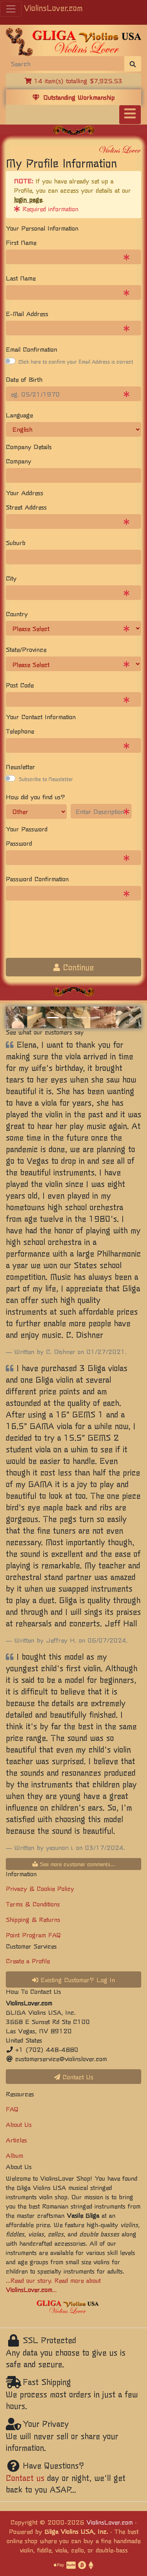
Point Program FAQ (33, 1934)
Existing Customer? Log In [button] (73, 1979)
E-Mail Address (27, 313)
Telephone (20, 730)
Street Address (26, 506)
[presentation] (64, 936)
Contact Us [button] (73, 2076)
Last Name (20, 277)
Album (14, 2155)
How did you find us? (35, 796)
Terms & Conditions (33, 1903)
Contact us (25, 2477)
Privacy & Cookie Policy (40, 1888)
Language (19, 414)
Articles (16, 2139)
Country (17, 613)
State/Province (26, 649)
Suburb (15, 542)
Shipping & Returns (33, 1919)
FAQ (12, 2108)
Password (19, 843)
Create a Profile (28, 1960)
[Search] (65, 63)
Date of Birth (24, 379)
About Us (19, 2124)
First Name (21, 242)
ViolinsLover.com (53, 7)
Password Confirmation (37, 878)
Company (18, 460)
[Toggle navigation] (130, 114)
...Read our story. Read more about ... (53, 2284)
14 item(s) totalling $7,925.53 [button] (73, 80)
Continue (73, 967)
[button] (16, 1017)
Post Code (20, 684)
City (11, 578)
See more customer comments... (73, 1864)
